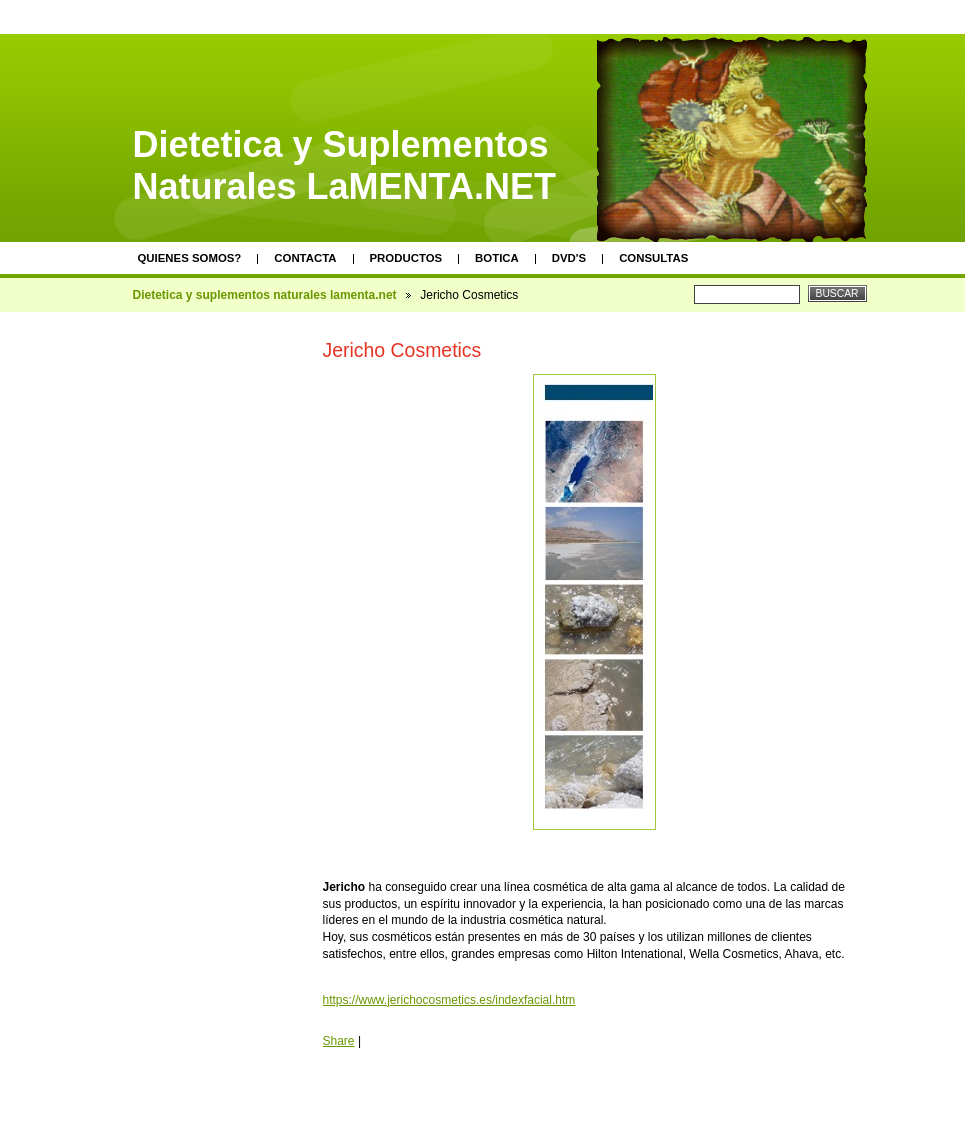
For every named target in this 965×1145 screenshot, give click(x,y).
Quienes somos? (190, 258)
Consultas (653, 258)
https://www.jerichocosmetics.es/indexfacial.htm (449, 1000)
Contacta (305, 258)
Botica (497, 258)
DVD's (569, 258)
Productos (406, 258)
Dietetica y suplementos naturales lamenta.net (265, 295)
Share (339, 1041)
